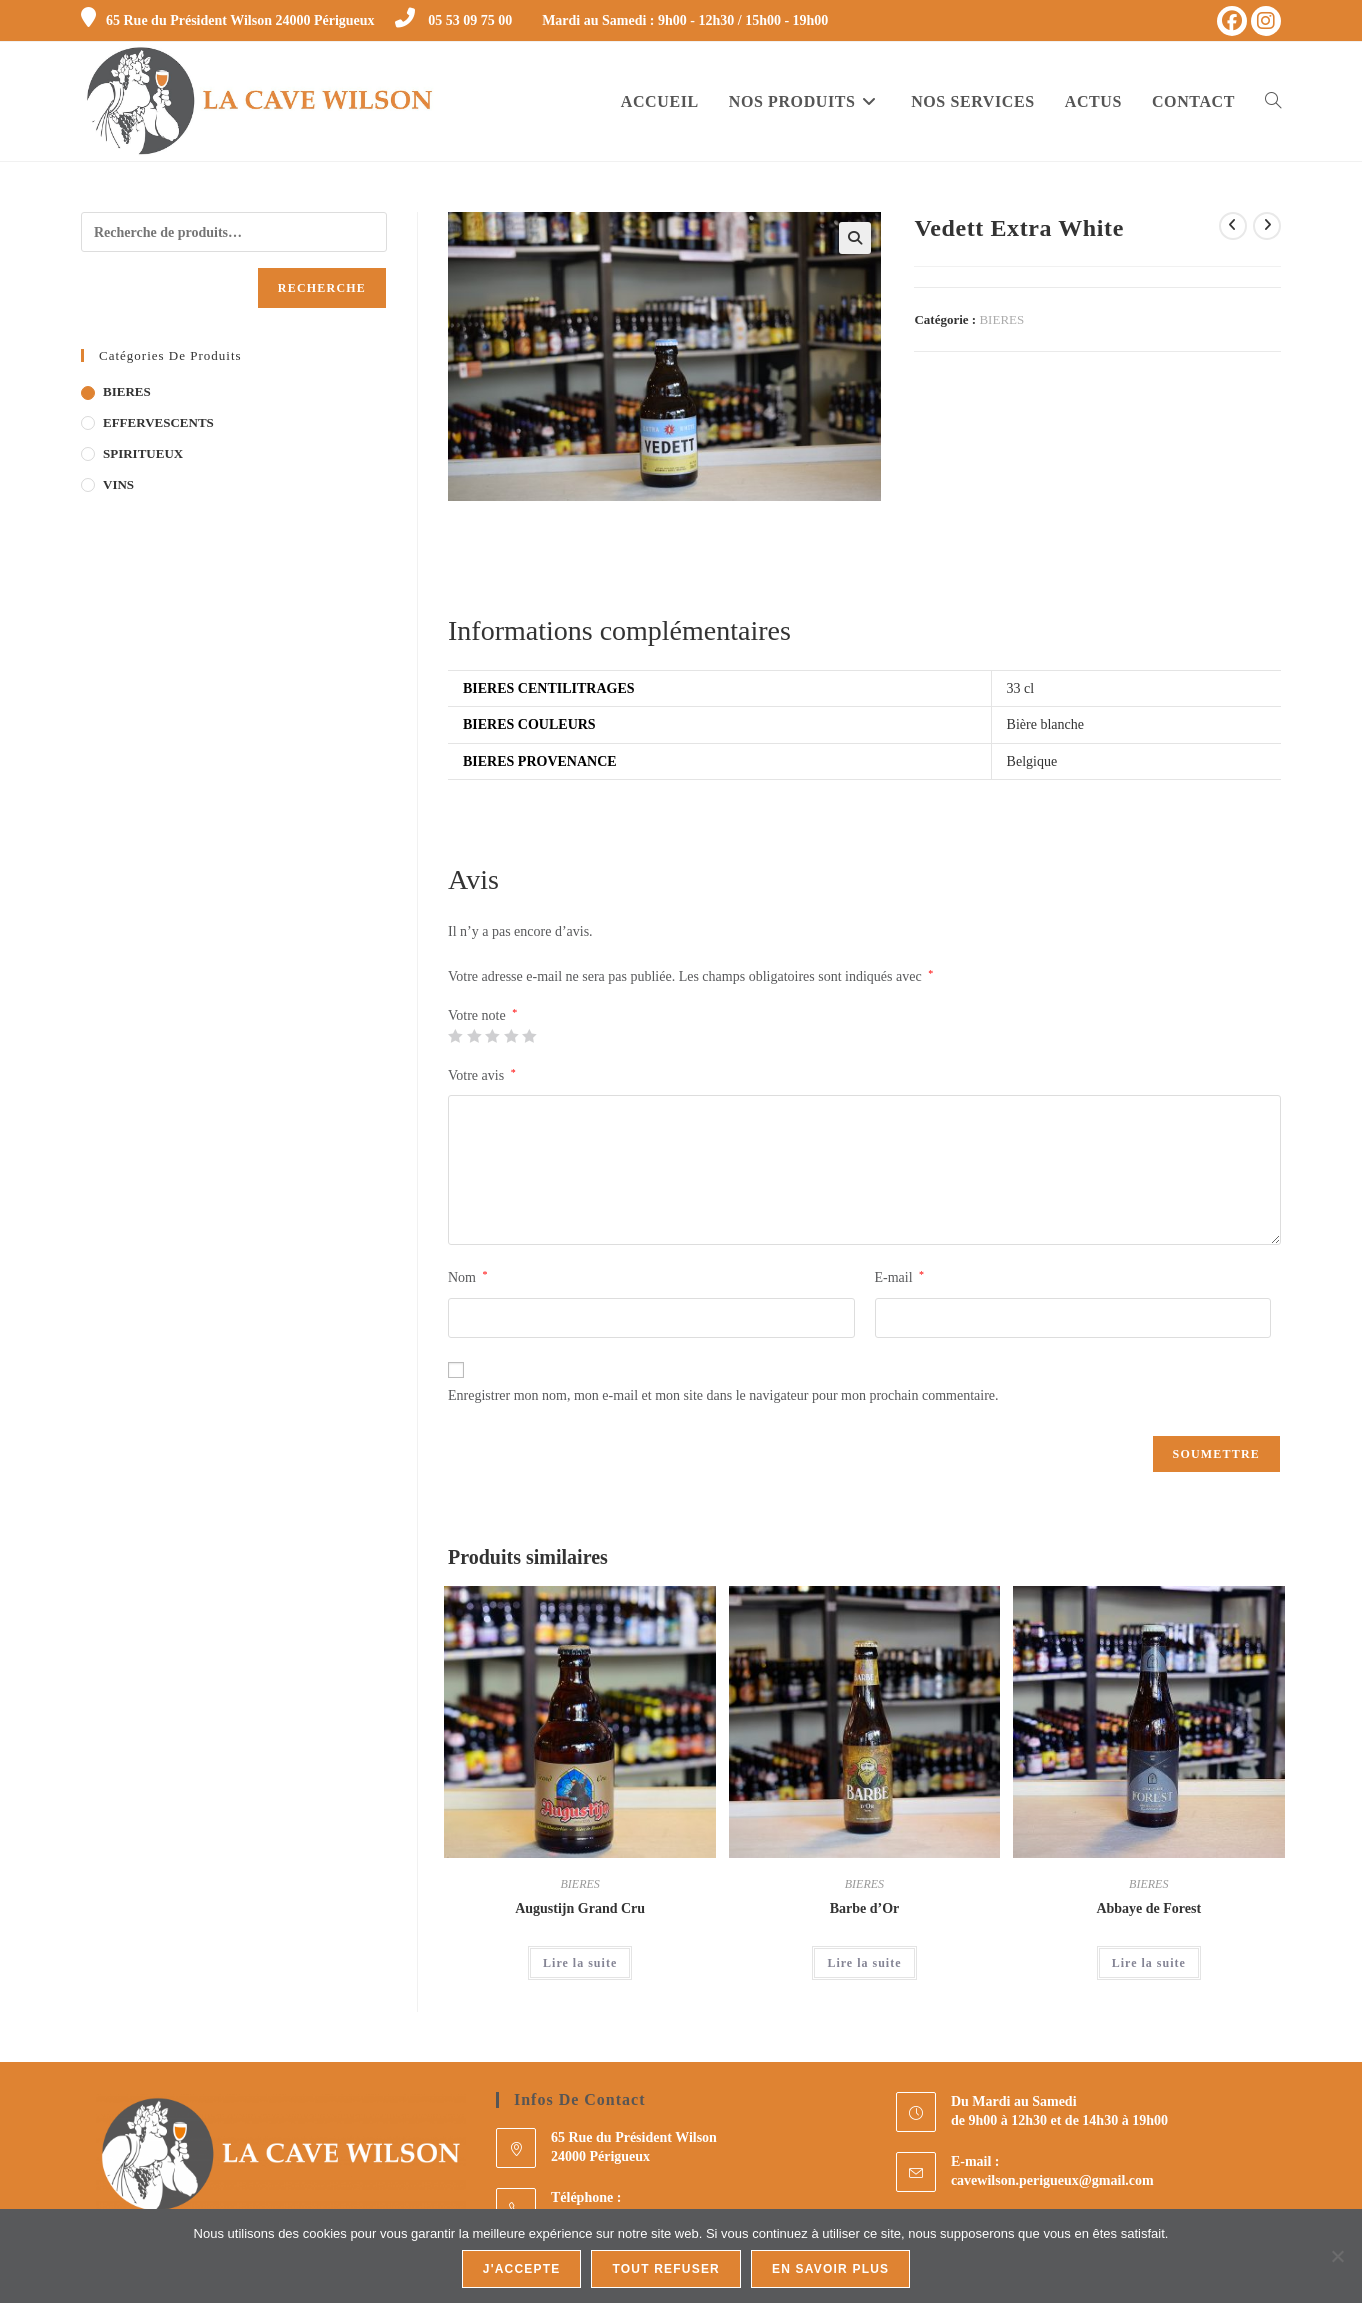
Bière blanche (1045, 724)
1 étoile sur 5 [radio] (455, 1036)
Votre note (482, 1016)
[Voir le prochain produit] (1267, 226)
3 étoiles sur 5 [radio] (492, 1036)
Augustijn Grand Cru (580, 1908)
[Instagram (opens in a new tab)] (1266, 21)
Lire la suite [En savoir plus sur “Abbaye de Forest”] (1149, 1963)
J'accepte (522, 2269)
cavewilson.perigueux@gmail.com (1052, 2180)
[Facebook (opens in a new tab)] (1232, 21)
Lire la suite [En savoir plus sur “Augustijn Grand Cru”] (580, 1963)
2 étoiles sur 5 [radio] (474, 1036)
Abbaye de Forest (1148, 1908)
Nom (468, 1277)
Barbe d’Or (865, 1908)
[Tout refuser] (1337, 2256)
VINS (118, 484)
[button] (855, 238)
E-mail (900, 1277)
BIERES (1001, 319)
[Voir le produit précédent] (1233, 226)
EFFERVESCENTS (158, 422)
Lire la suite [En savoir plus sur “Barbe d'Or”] (864, 1963)
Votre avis (482, 1075)
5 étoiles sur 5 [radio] (529, 1036)
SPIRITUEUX (143, 453)
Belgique (1032, 761)
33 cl (1021, 688)
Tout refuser (666, 2269)
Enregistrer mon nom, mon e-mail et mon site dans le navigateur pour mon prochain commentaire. (723, 1395)
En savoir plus (830, 2269)
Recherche (322, 288)
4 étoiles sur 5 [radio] (511, 1036)
